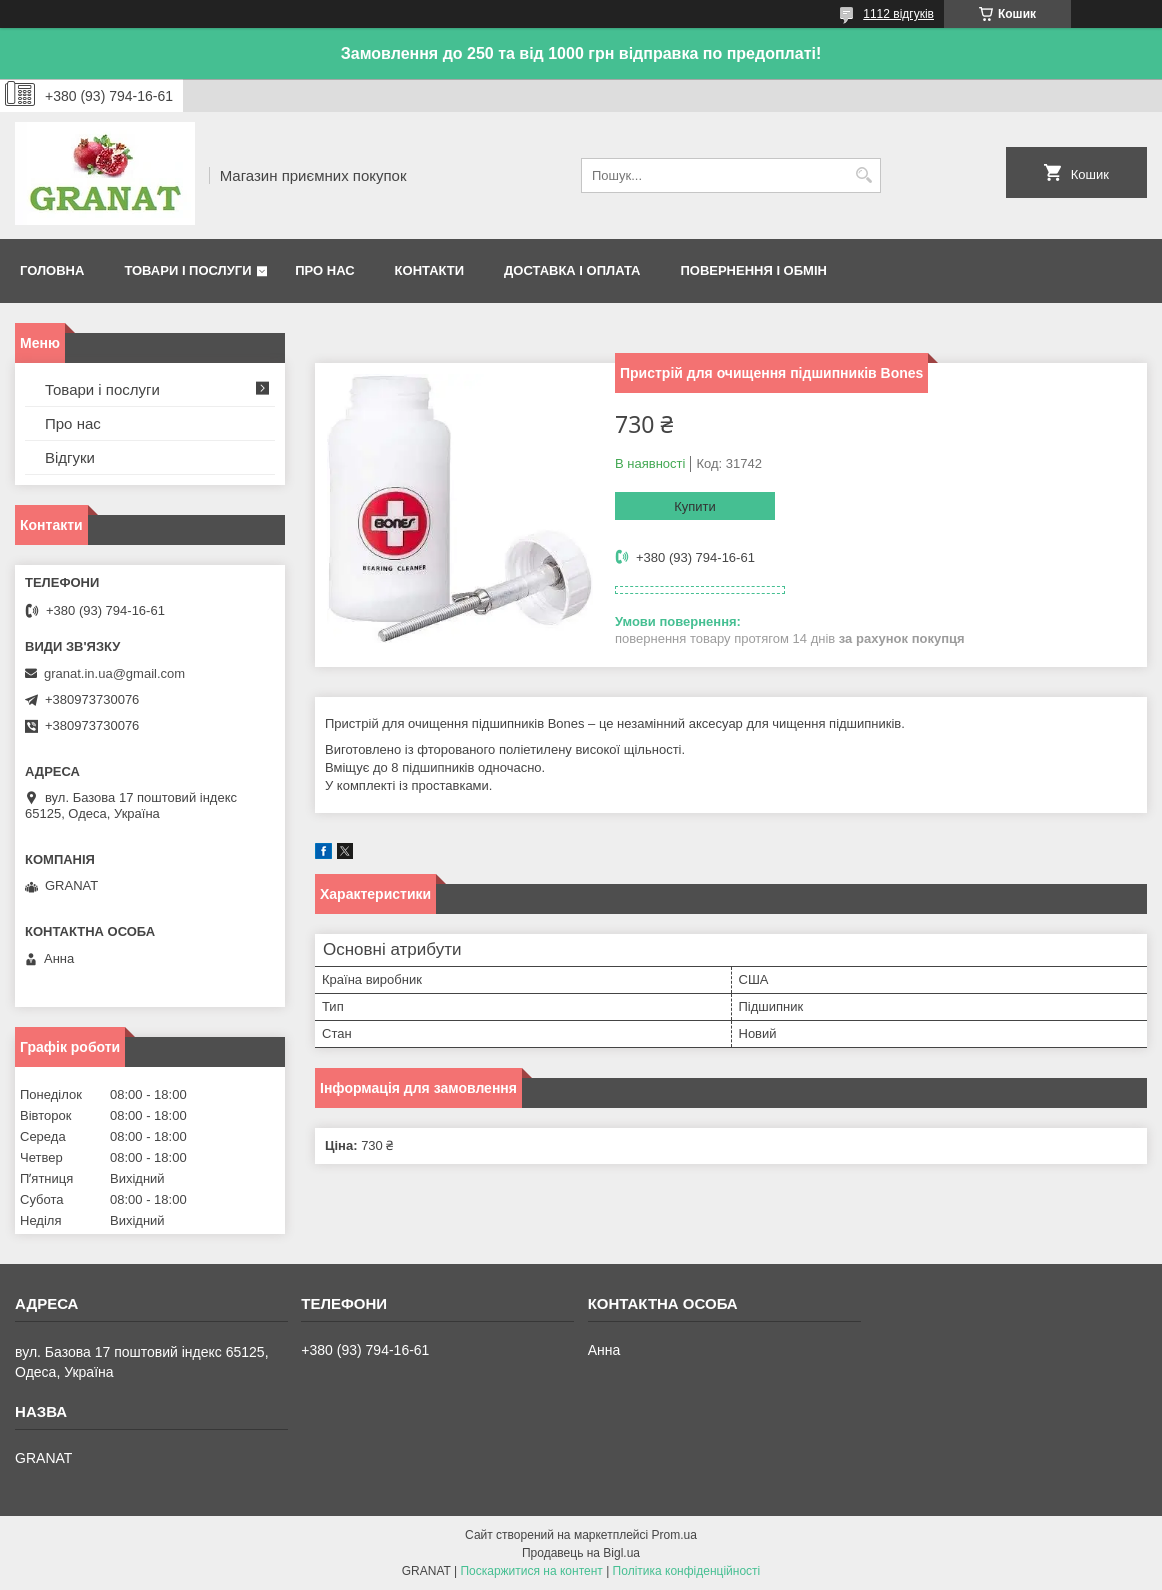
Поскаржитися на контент (531, 1571)
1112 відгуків (898, 14)
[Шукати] (863, 175)
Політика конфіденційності (687, 1571)
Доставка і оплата (572, 270)
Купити (695, 506)
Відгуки (70, 457)
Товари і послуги (187, 270)
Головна (52, 270)
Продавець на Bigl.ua (581, 1553)
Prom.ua (674, 1535)
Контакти (430, 270)
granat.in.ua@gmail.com (114, 673)
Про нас (324, 270)
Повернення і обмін (753, 270)
